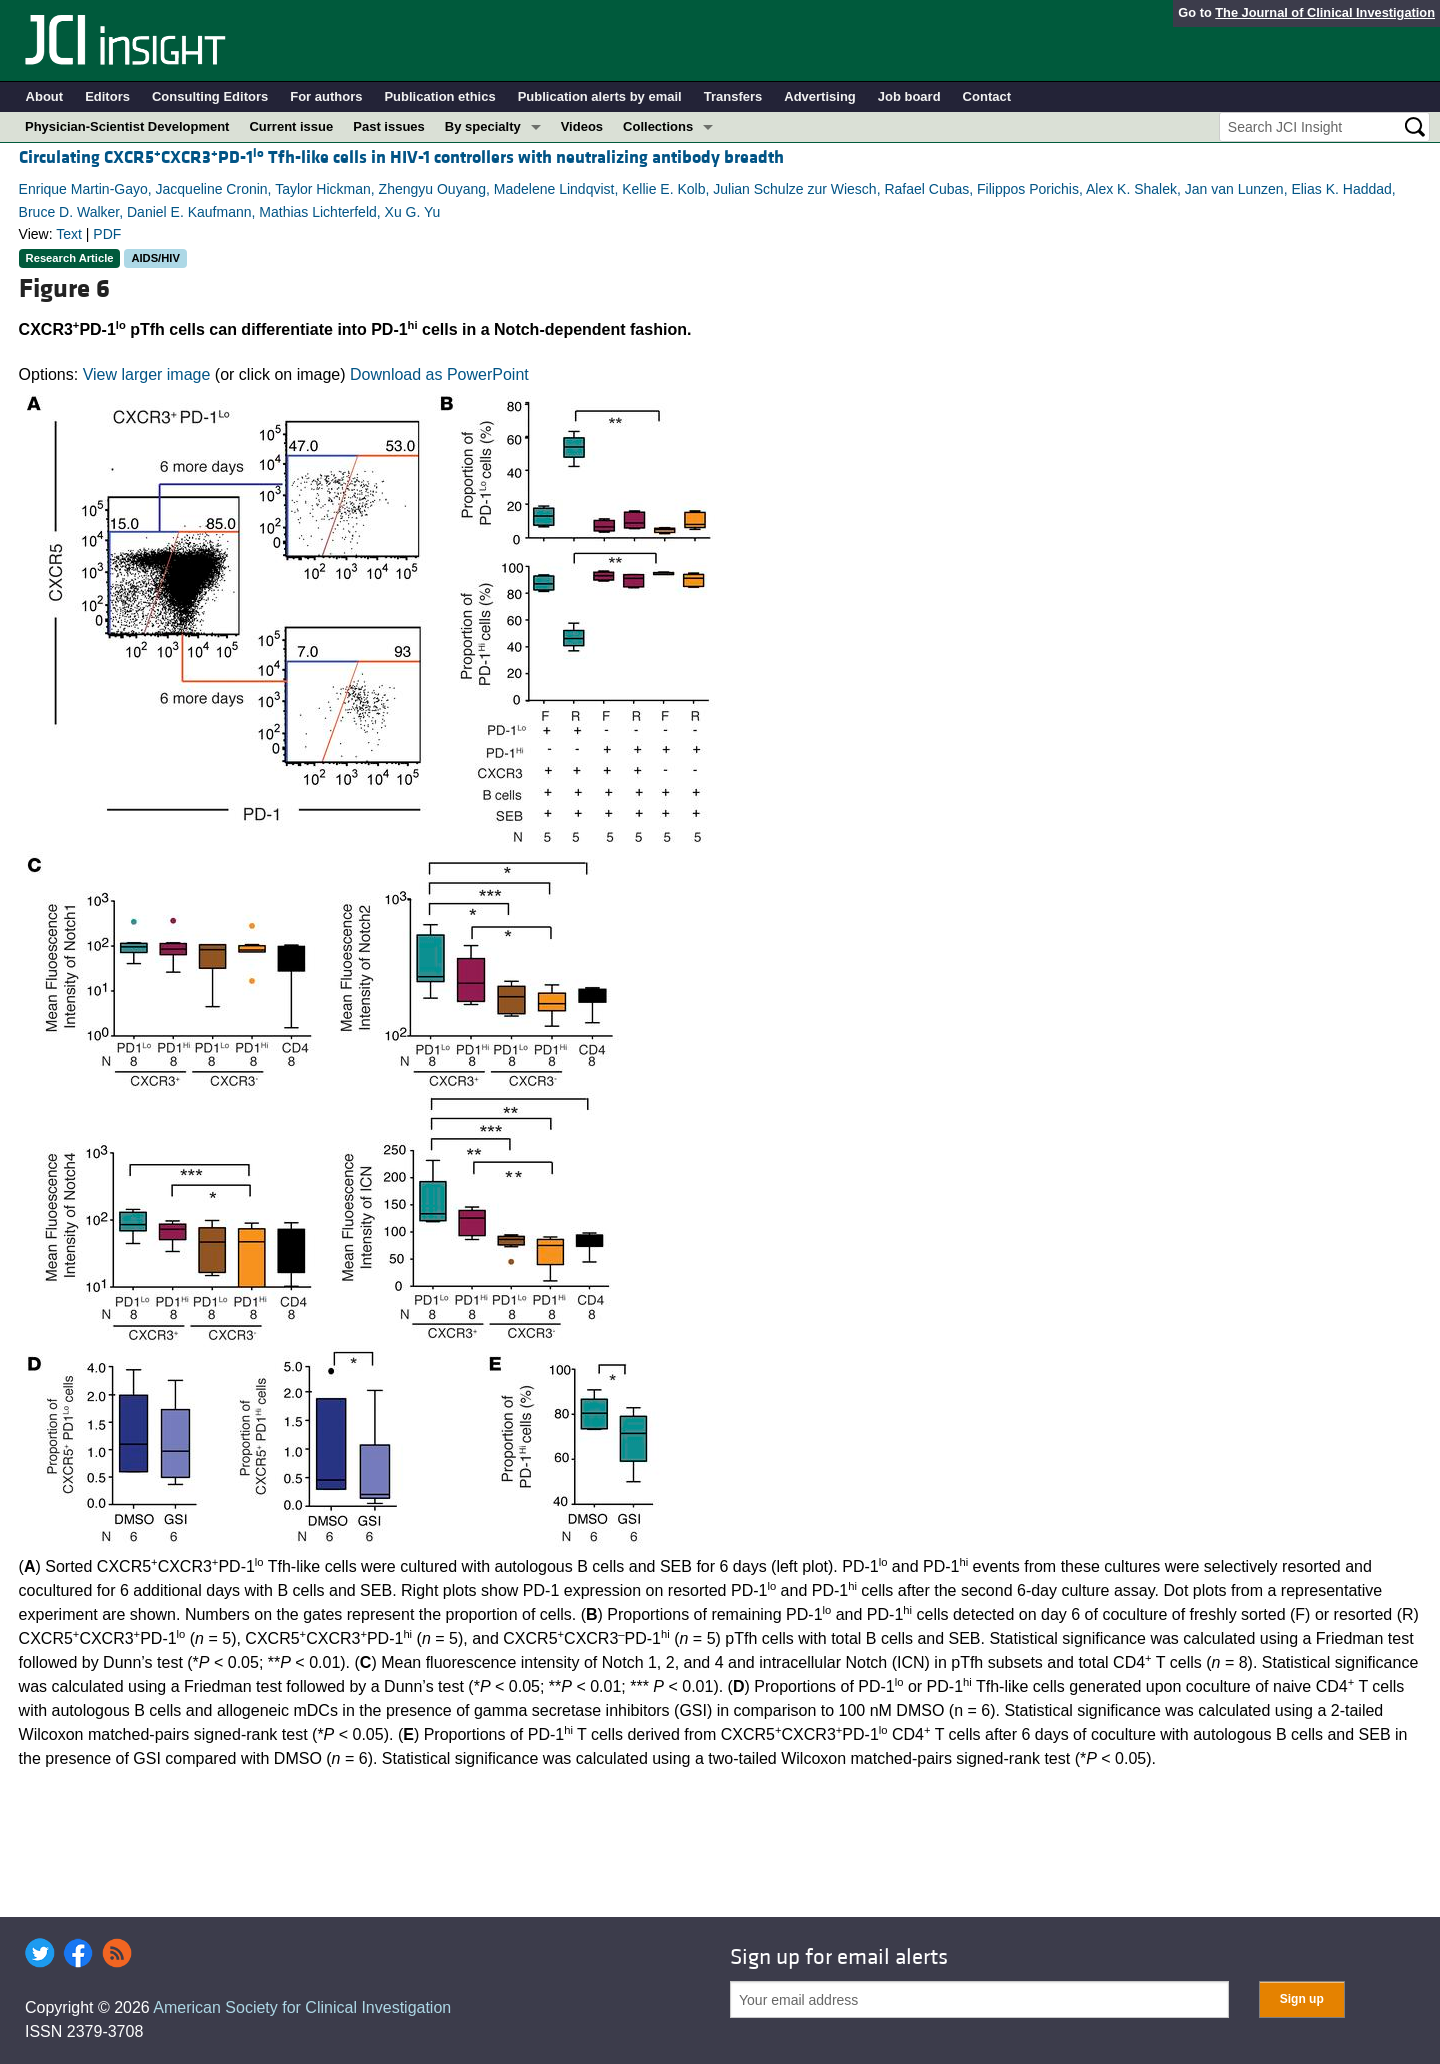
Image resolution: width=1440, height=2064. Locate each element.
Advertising (820, 96)
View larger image (147, 374)
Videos (582, 126)
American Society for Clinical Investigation (302, 2007)
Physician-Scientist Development (127, 126)
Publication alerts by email (600, 96)
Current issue (291, 126)
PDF (107, 234)
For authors (326, 96)
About (45, 96)
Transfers (733, 96)
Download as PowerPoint (439, 374)
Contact (987, 96)
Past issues (389, 126)
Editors (107, 96)
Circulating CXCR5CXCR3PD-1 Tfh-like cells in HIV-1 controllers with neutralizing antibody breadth (401, 157)
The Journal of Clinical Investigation (1325, 12)
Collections (658, 126)
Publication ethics (439, 96)
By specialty (483, 126)
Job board (909, 96)
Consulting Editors (210, 96)
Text (69, 234)
